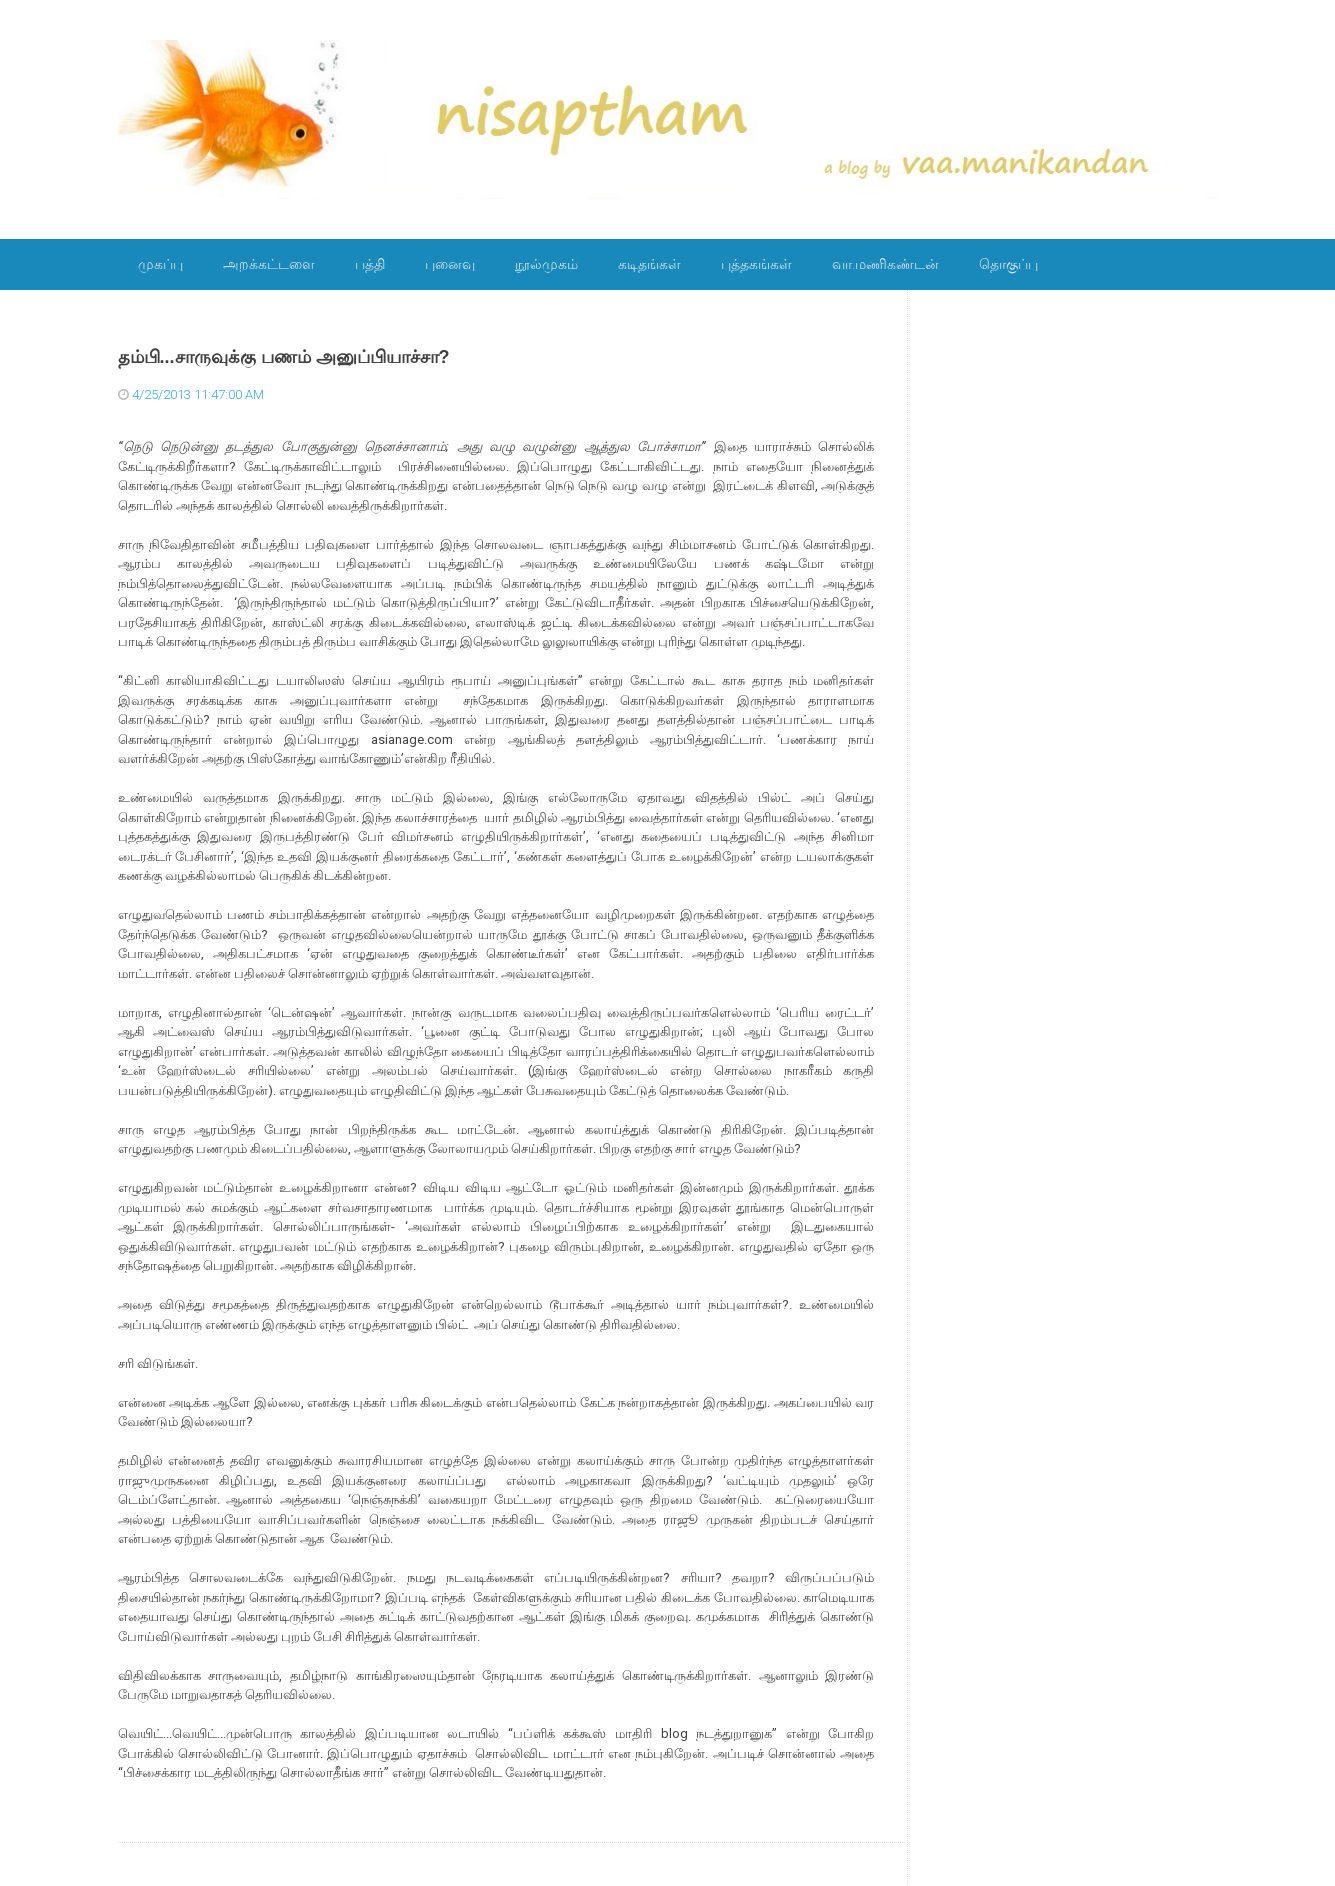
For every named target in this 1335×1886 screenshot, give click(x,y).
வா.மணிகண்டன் (885, 264)
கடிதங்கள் (649, 264)
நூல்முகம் (546, 264)
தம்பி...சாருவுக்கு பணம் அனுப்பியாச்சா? (284, 357)
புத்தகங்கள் (756, 264)
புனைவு (450, 264)
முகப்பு (160, 264)
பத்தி (370, 264)
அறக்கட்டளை (269, 264)
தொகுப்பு (1008, 264)
